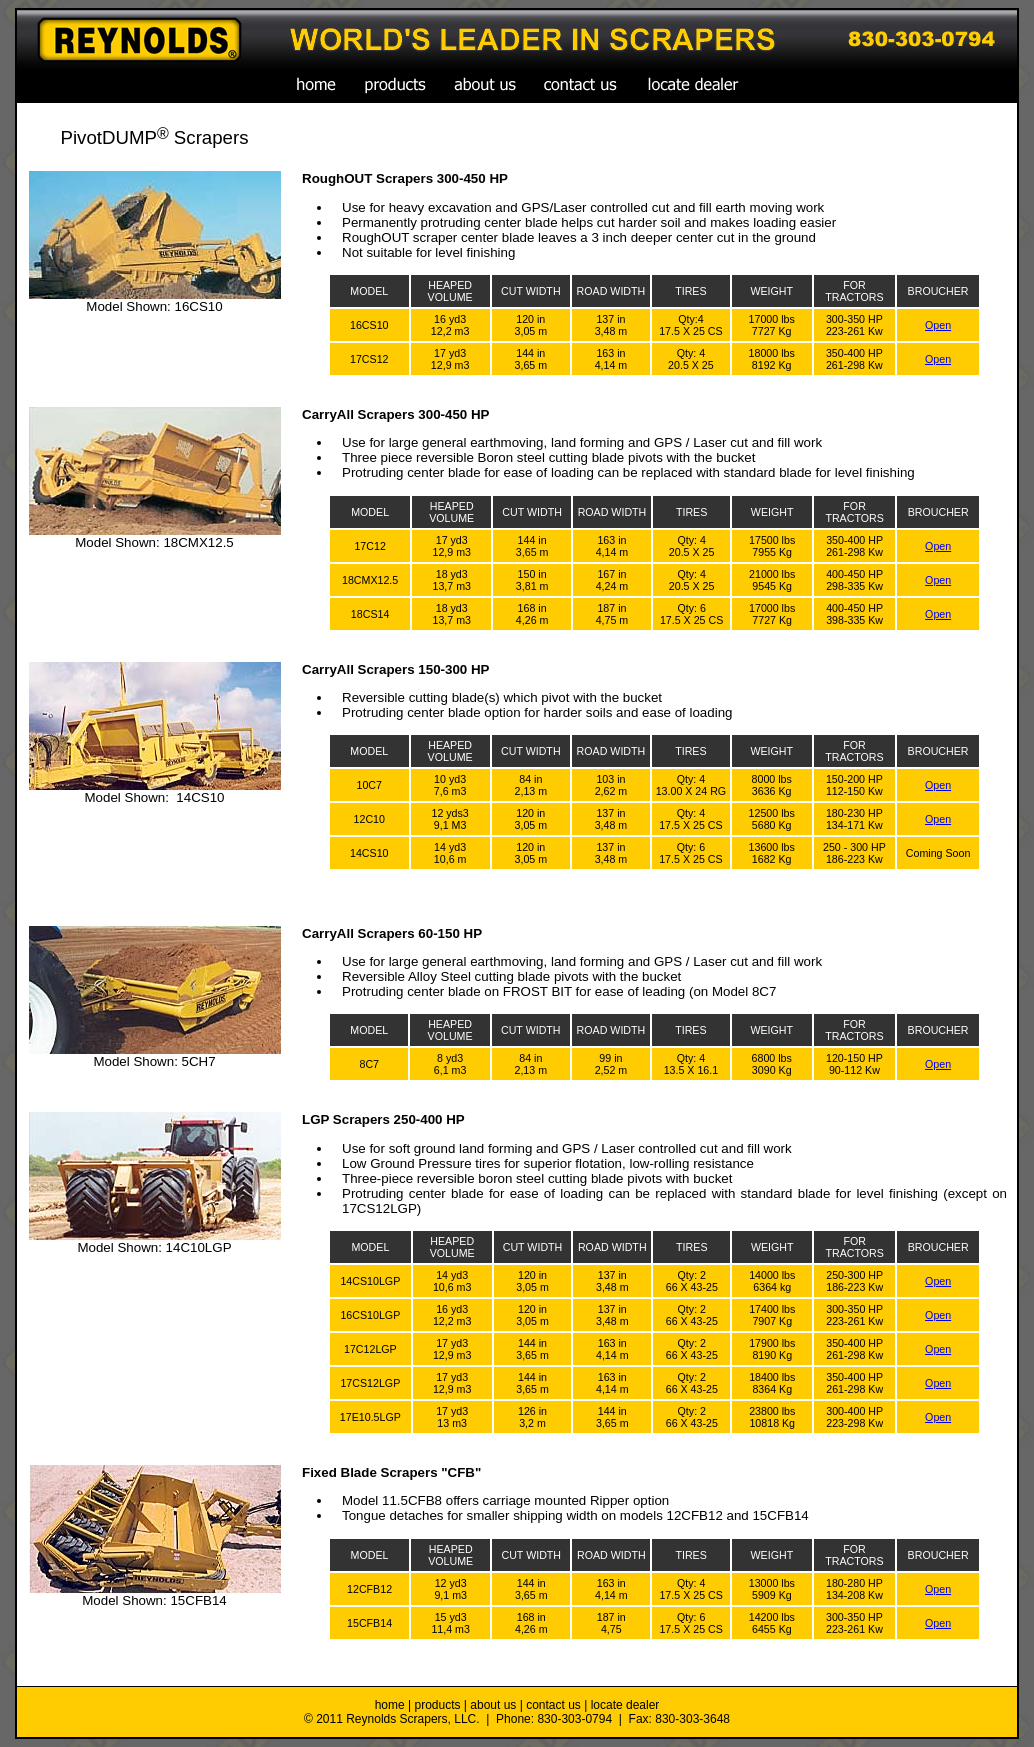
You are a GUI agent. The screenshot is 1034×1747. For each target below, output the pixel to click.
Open (938, 325)
